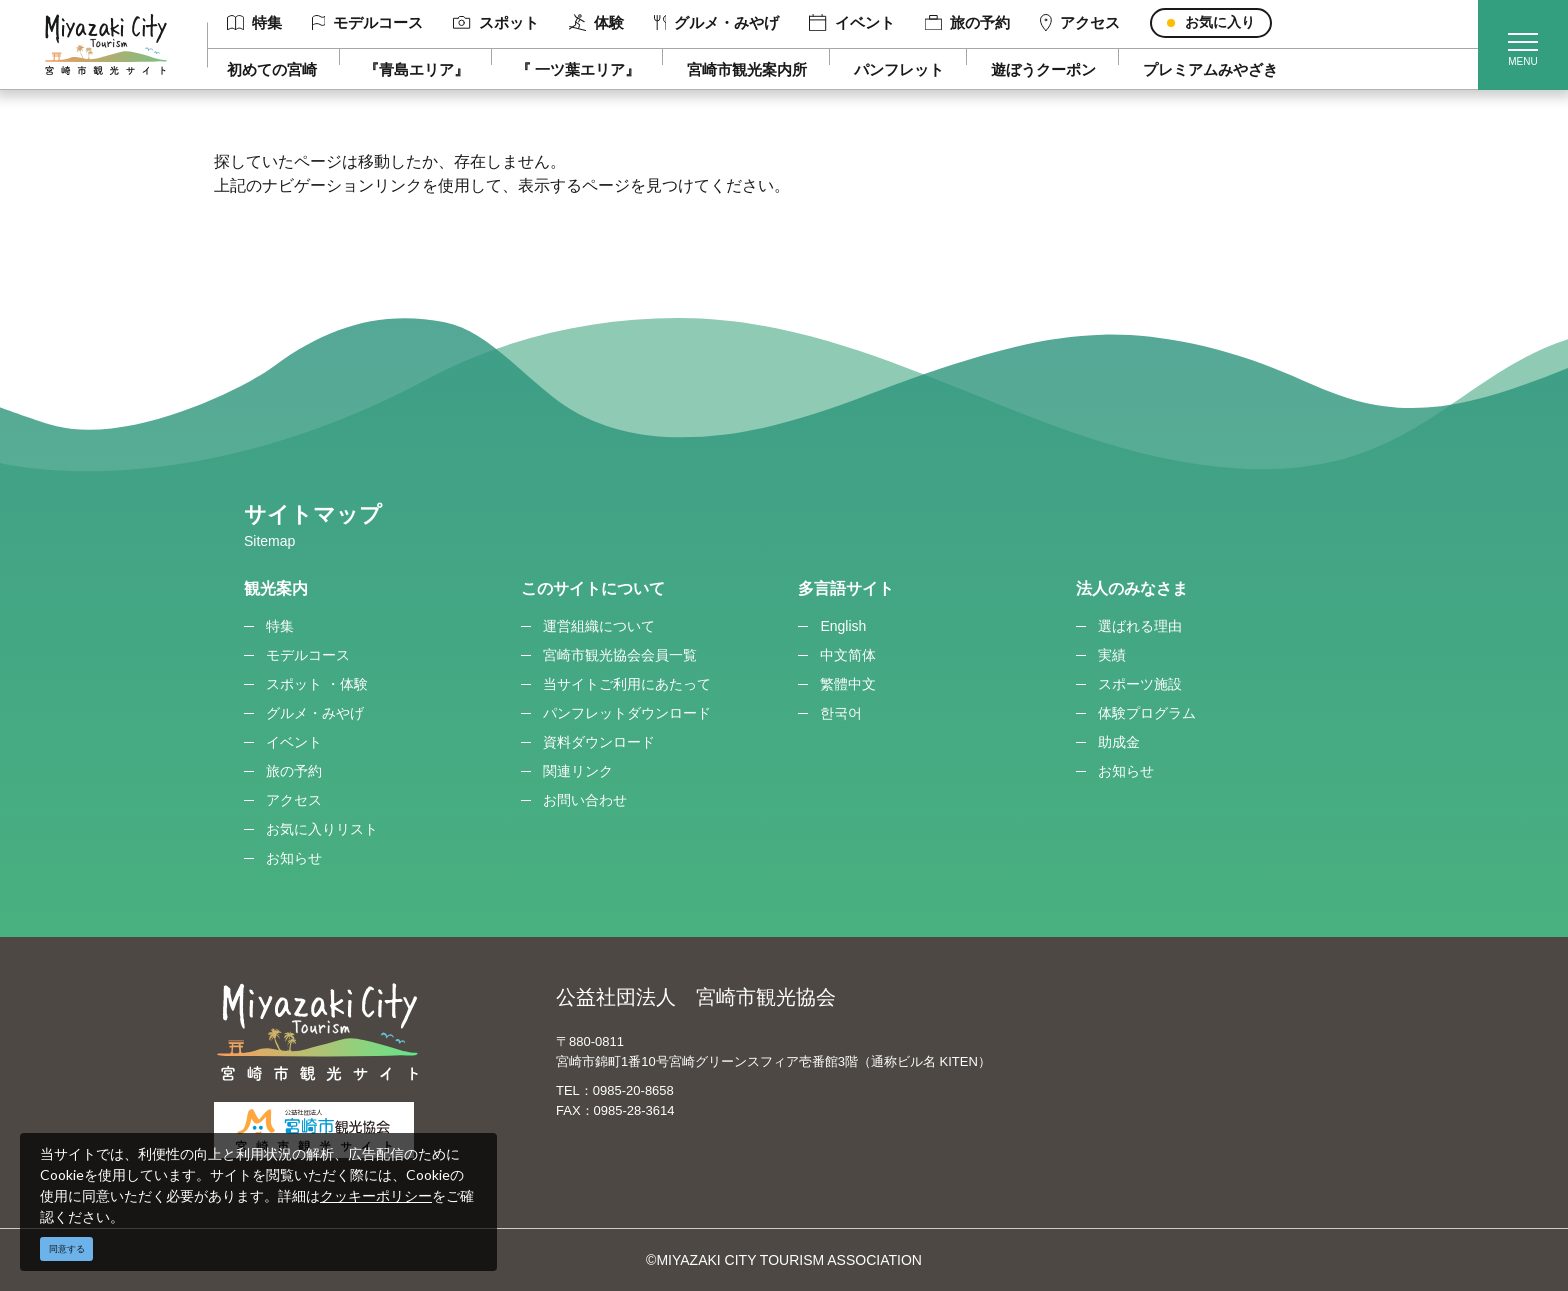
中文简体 (848, 655)
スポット (495, 22)
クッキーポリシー (376, 1195)
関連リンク (578, 771)
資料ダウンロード (599, 742)
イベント (851, 23)
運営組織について (599, 626)
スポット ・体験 (317, 684)
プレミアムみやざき (1210, 69)
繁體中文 (848, 684)
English (843, 626)
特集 (254, 22)
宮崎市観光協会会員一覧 (620, 655)
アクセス (1080, 23)
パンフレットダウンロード (627, 713)
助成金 (1119, 742)
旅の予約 (967, 22)
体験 (596, 23)
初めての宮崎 (272, 69)
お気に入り (1220, 22)
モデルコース (368, 22)
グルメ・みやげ (717, 22)
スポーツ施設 (1140, 684)
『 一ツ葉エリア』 (578, 69)
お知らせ (294, 858)
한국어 (841, 713)
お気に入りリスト (322, 829)
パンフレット (899, 69)
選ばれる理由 (1140, 626)
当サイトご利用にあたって (627, 684)
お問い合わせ (585, 800)
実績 (1112, 655)
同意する (67, 1249)
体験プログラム (1147, 713)
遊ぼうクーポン (1043, 69)
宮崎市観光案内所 (747, 69)
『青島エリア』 (416, 69)
